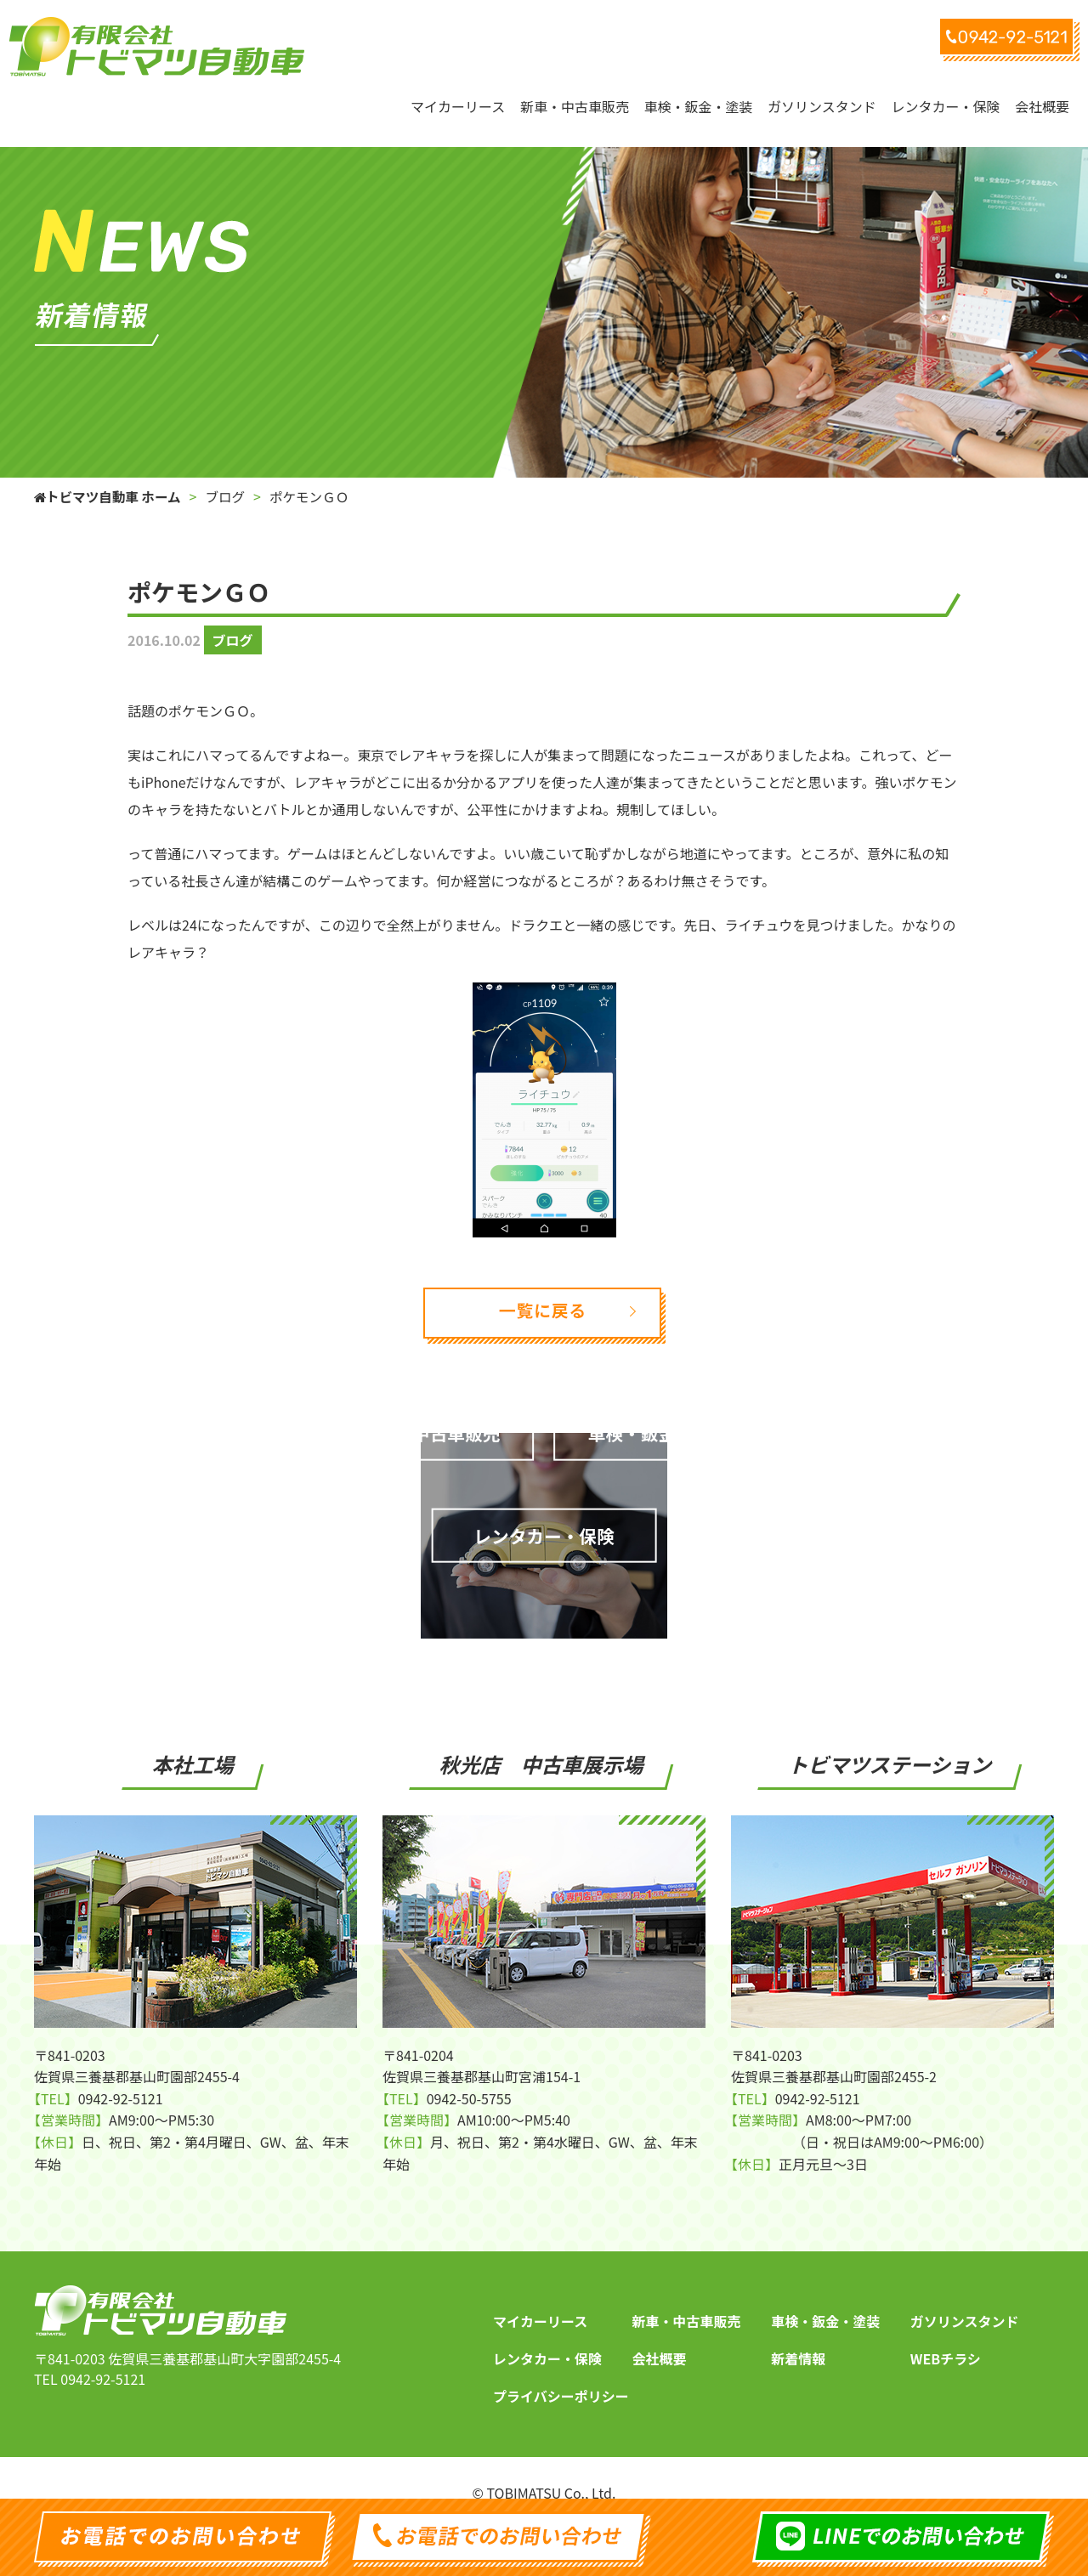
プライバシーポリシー (561, 2372)
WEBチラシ (945, 2334)
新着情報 (798, 2334)
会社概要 (659, 2334)
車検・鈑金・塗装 (825, 2297)
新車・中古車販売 (686, 2297)
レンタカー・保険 (547, 2334)
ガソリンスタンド (964, 2297)
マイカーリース (540, 2297)
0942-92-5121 (102, 2355)
